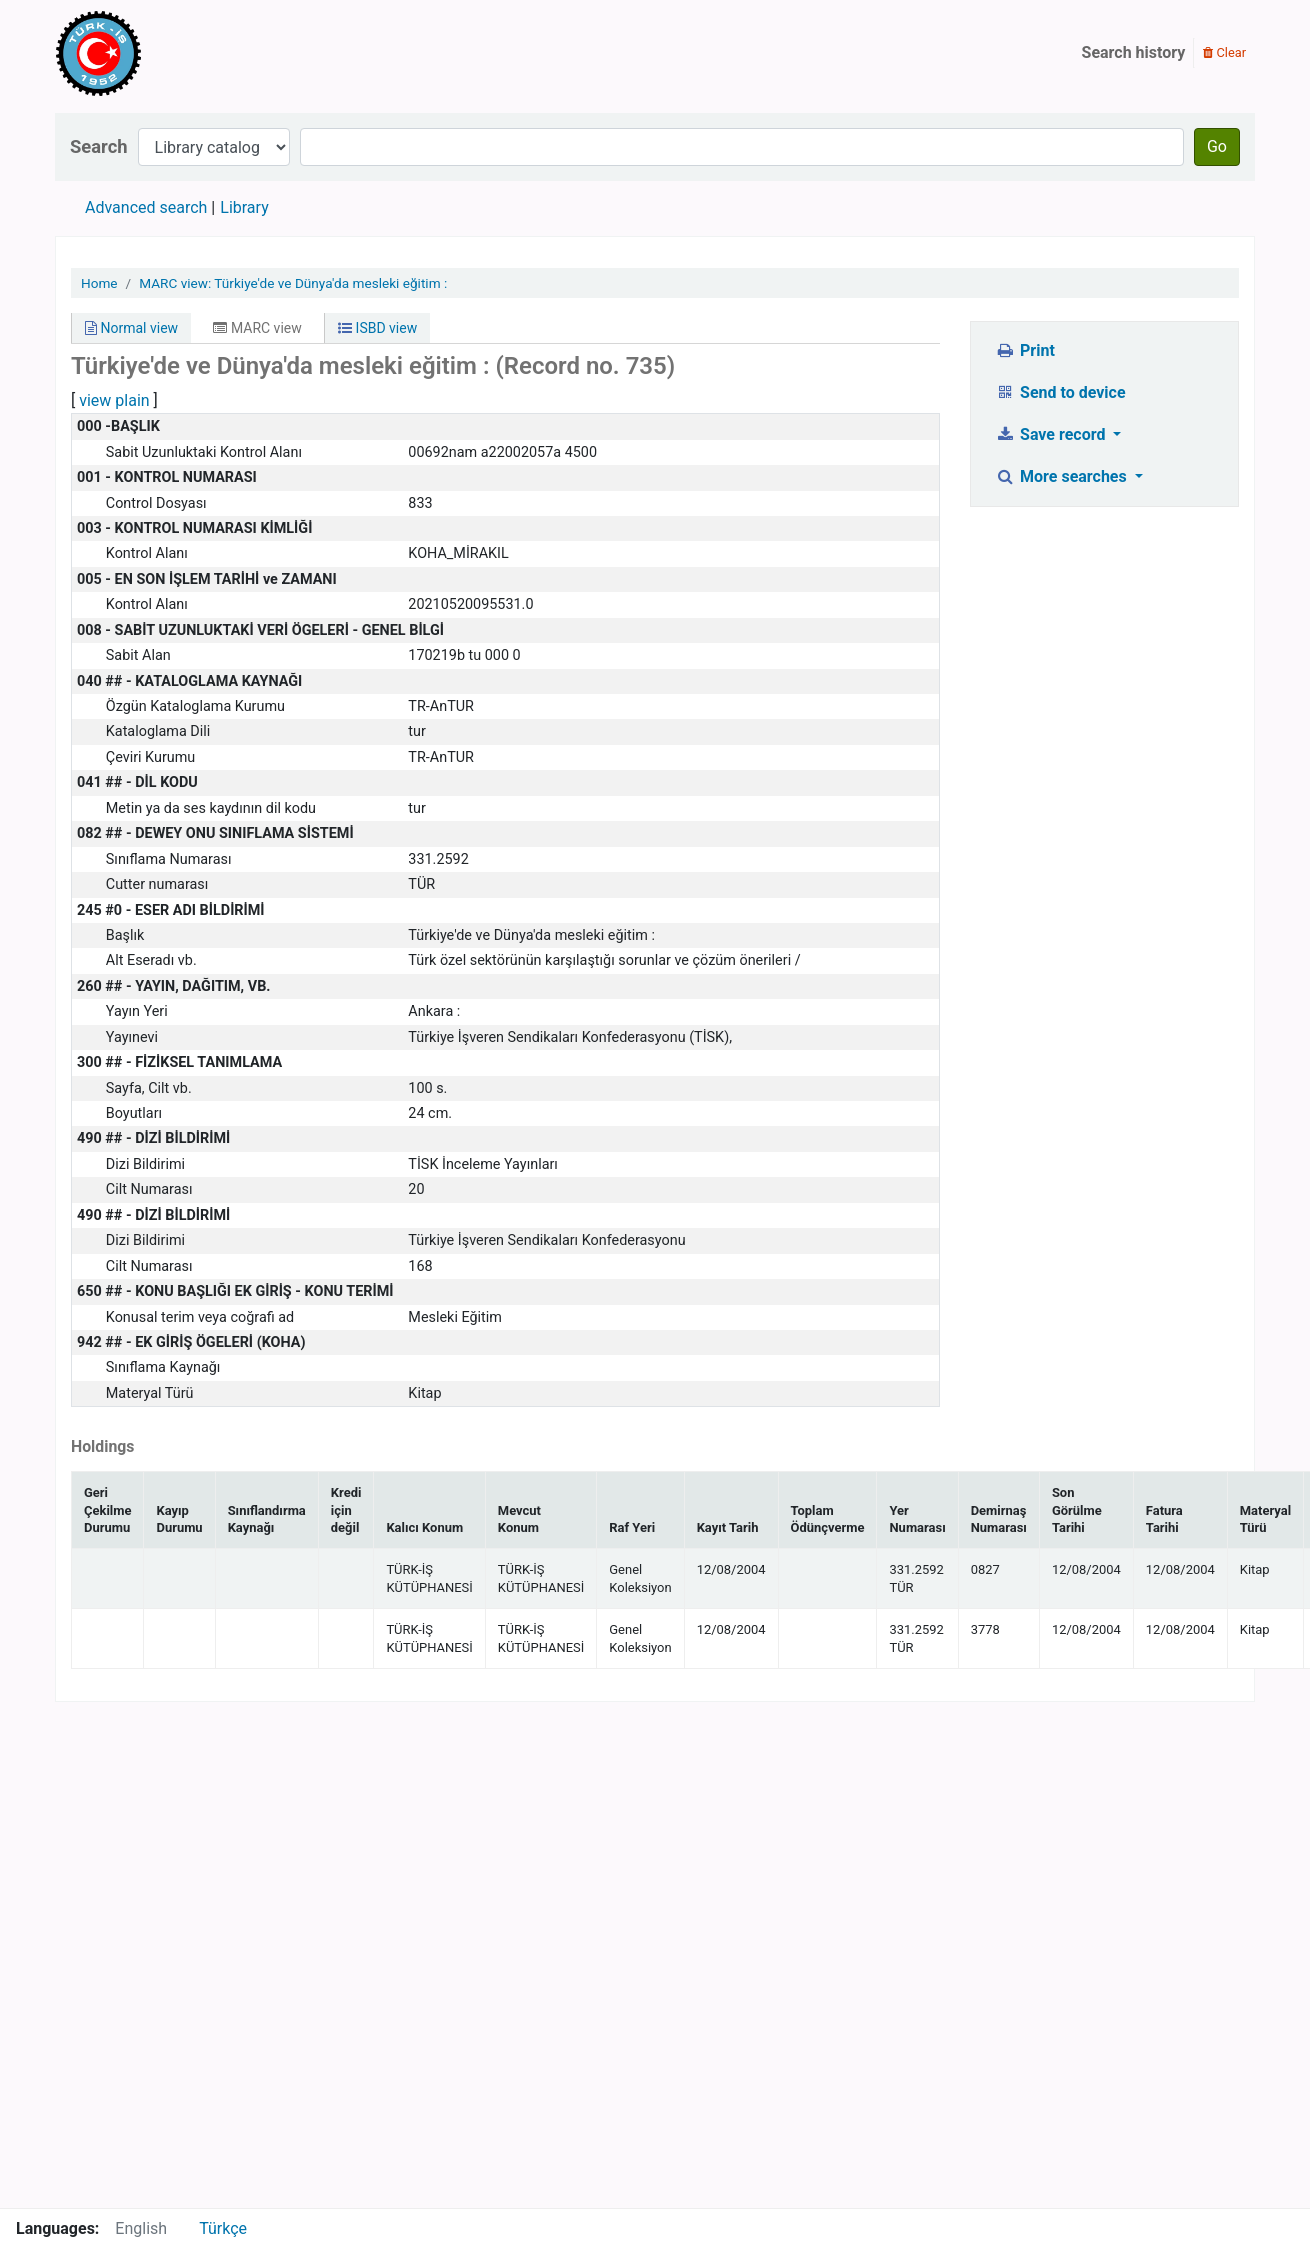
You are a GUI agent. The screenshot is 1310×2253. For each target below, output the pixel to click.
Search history (1134, 52)
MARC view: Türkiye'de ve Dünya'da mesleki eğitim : (293, 283)
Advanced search (146, 207)
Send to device (1061, 392)
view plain (114, 400)
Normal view (131, 328)
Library (244, 207)
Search (99, 146)
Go (1217, 146)
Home (99, 283)
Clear (1224, 52)
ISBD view (377, 328)
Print (1025, 350)
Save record (1053, 434)
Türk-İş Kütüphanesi (156, 53)
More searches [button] (1063, 476)
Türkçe (223, 2228)
